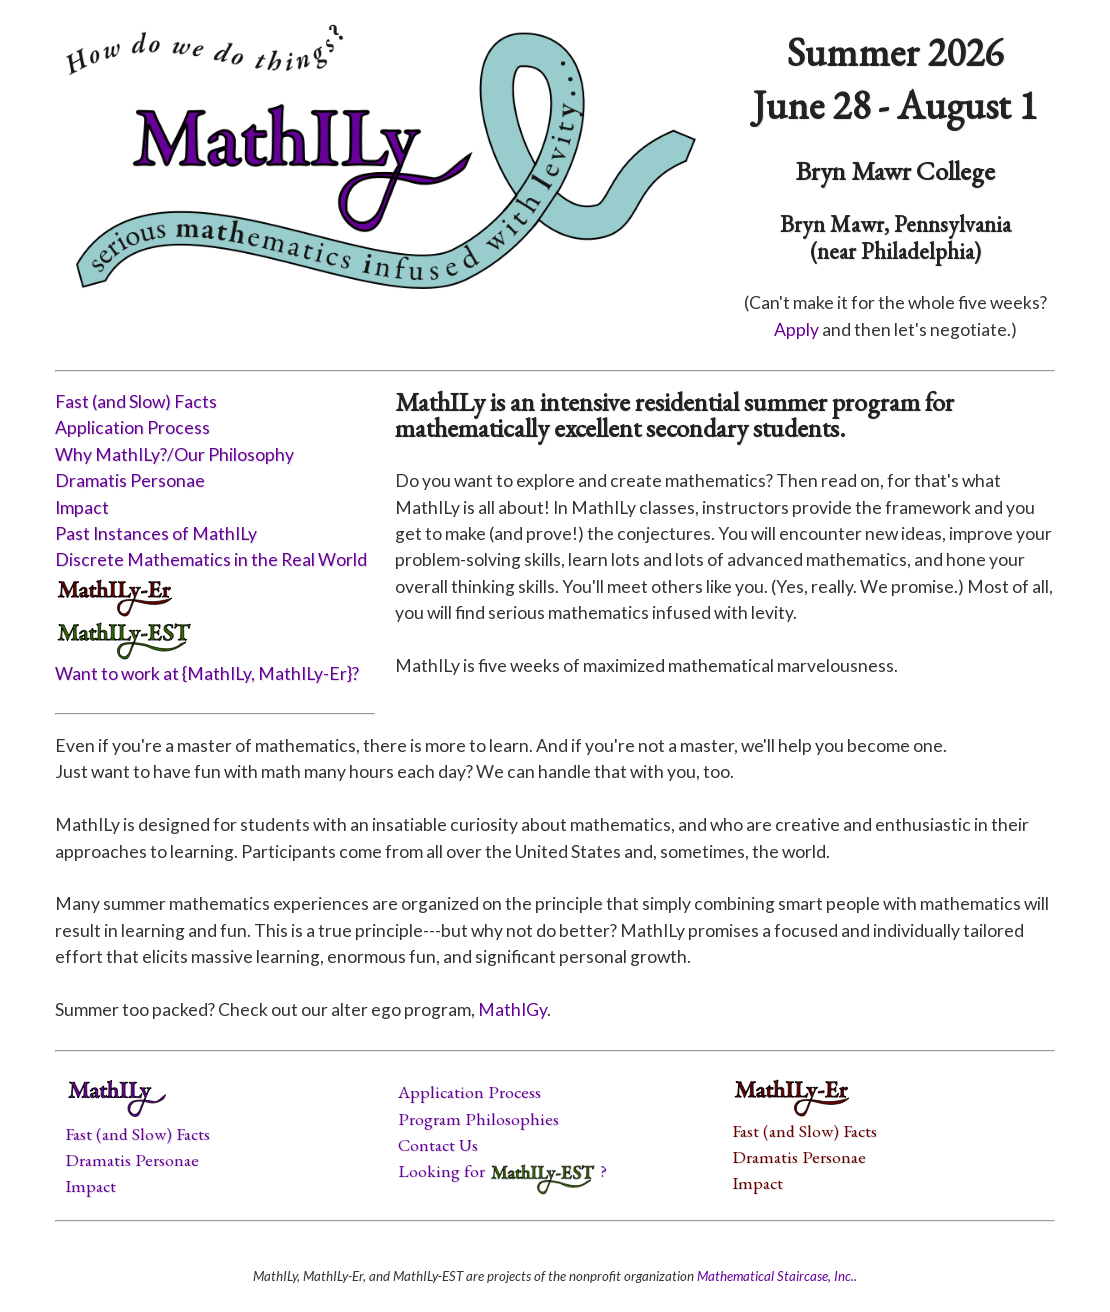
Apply (796, 329)
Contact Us (438, 1144)
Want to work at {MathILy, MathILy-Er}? (207, 673)
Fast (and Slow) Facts (136, 401)
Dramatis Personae (130, 480)
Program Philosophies (478, 1118)
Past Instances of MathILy (156, 533)
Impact (82, 507)
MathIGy (512, 1009)
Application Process (132, 427)
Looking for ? (502, 1170)
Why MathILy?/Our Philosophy (174, 454)
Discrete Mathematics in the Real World (211, 559)
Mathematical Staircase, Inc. (775, 1276)
